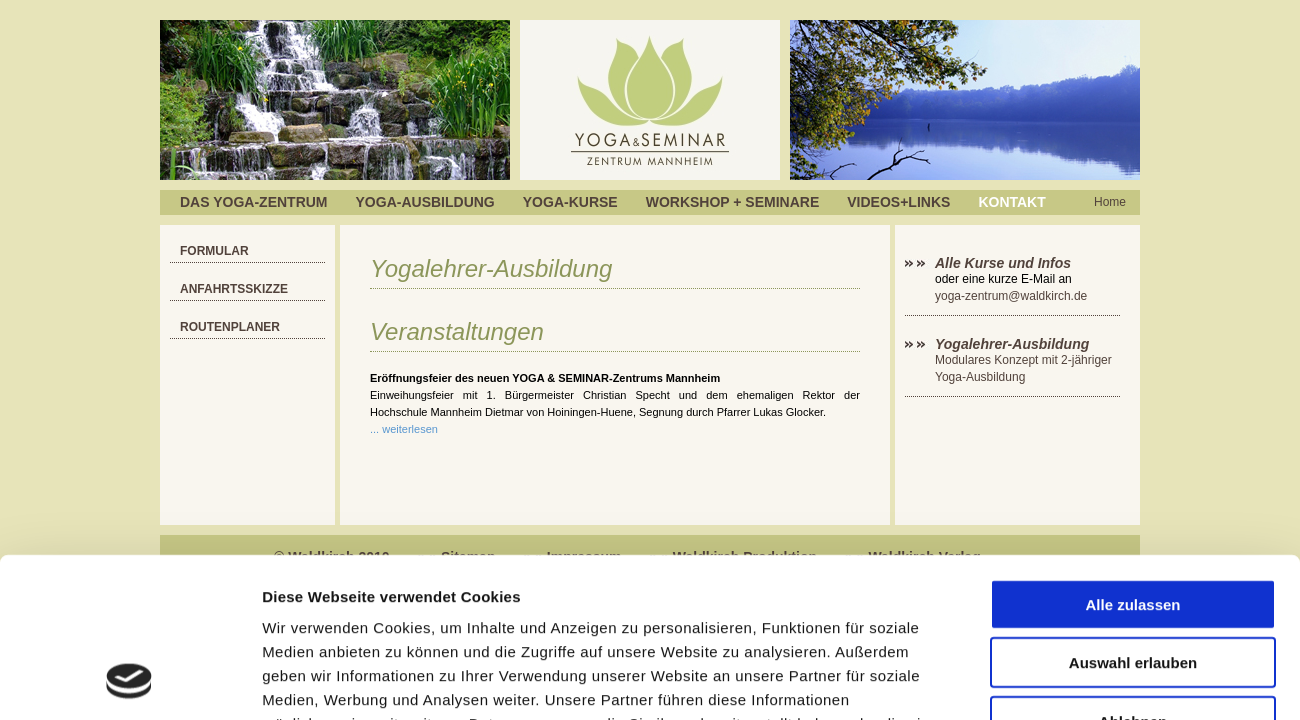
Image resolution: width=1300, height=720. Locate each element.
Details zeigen (1063, 680)
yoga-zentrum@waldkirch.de (1011, 296)
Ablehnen (1133, 573)
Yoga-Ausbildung (425, 202)
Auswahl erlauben (1133, 515)
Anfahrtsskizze (234, 289)
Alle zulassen (1132, 456)
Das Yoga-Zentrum (254, 202)
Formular (214, 251)
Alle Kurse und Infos (1005, 263)
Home (1110, 202)
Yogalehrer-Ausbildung (1012, 344)
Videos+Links (898, 202)
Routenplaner (230, 327)
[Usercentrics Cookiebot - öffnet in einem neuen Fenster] (129, 681)
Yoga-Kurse (570, 202)
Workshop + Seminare (733, 202)
